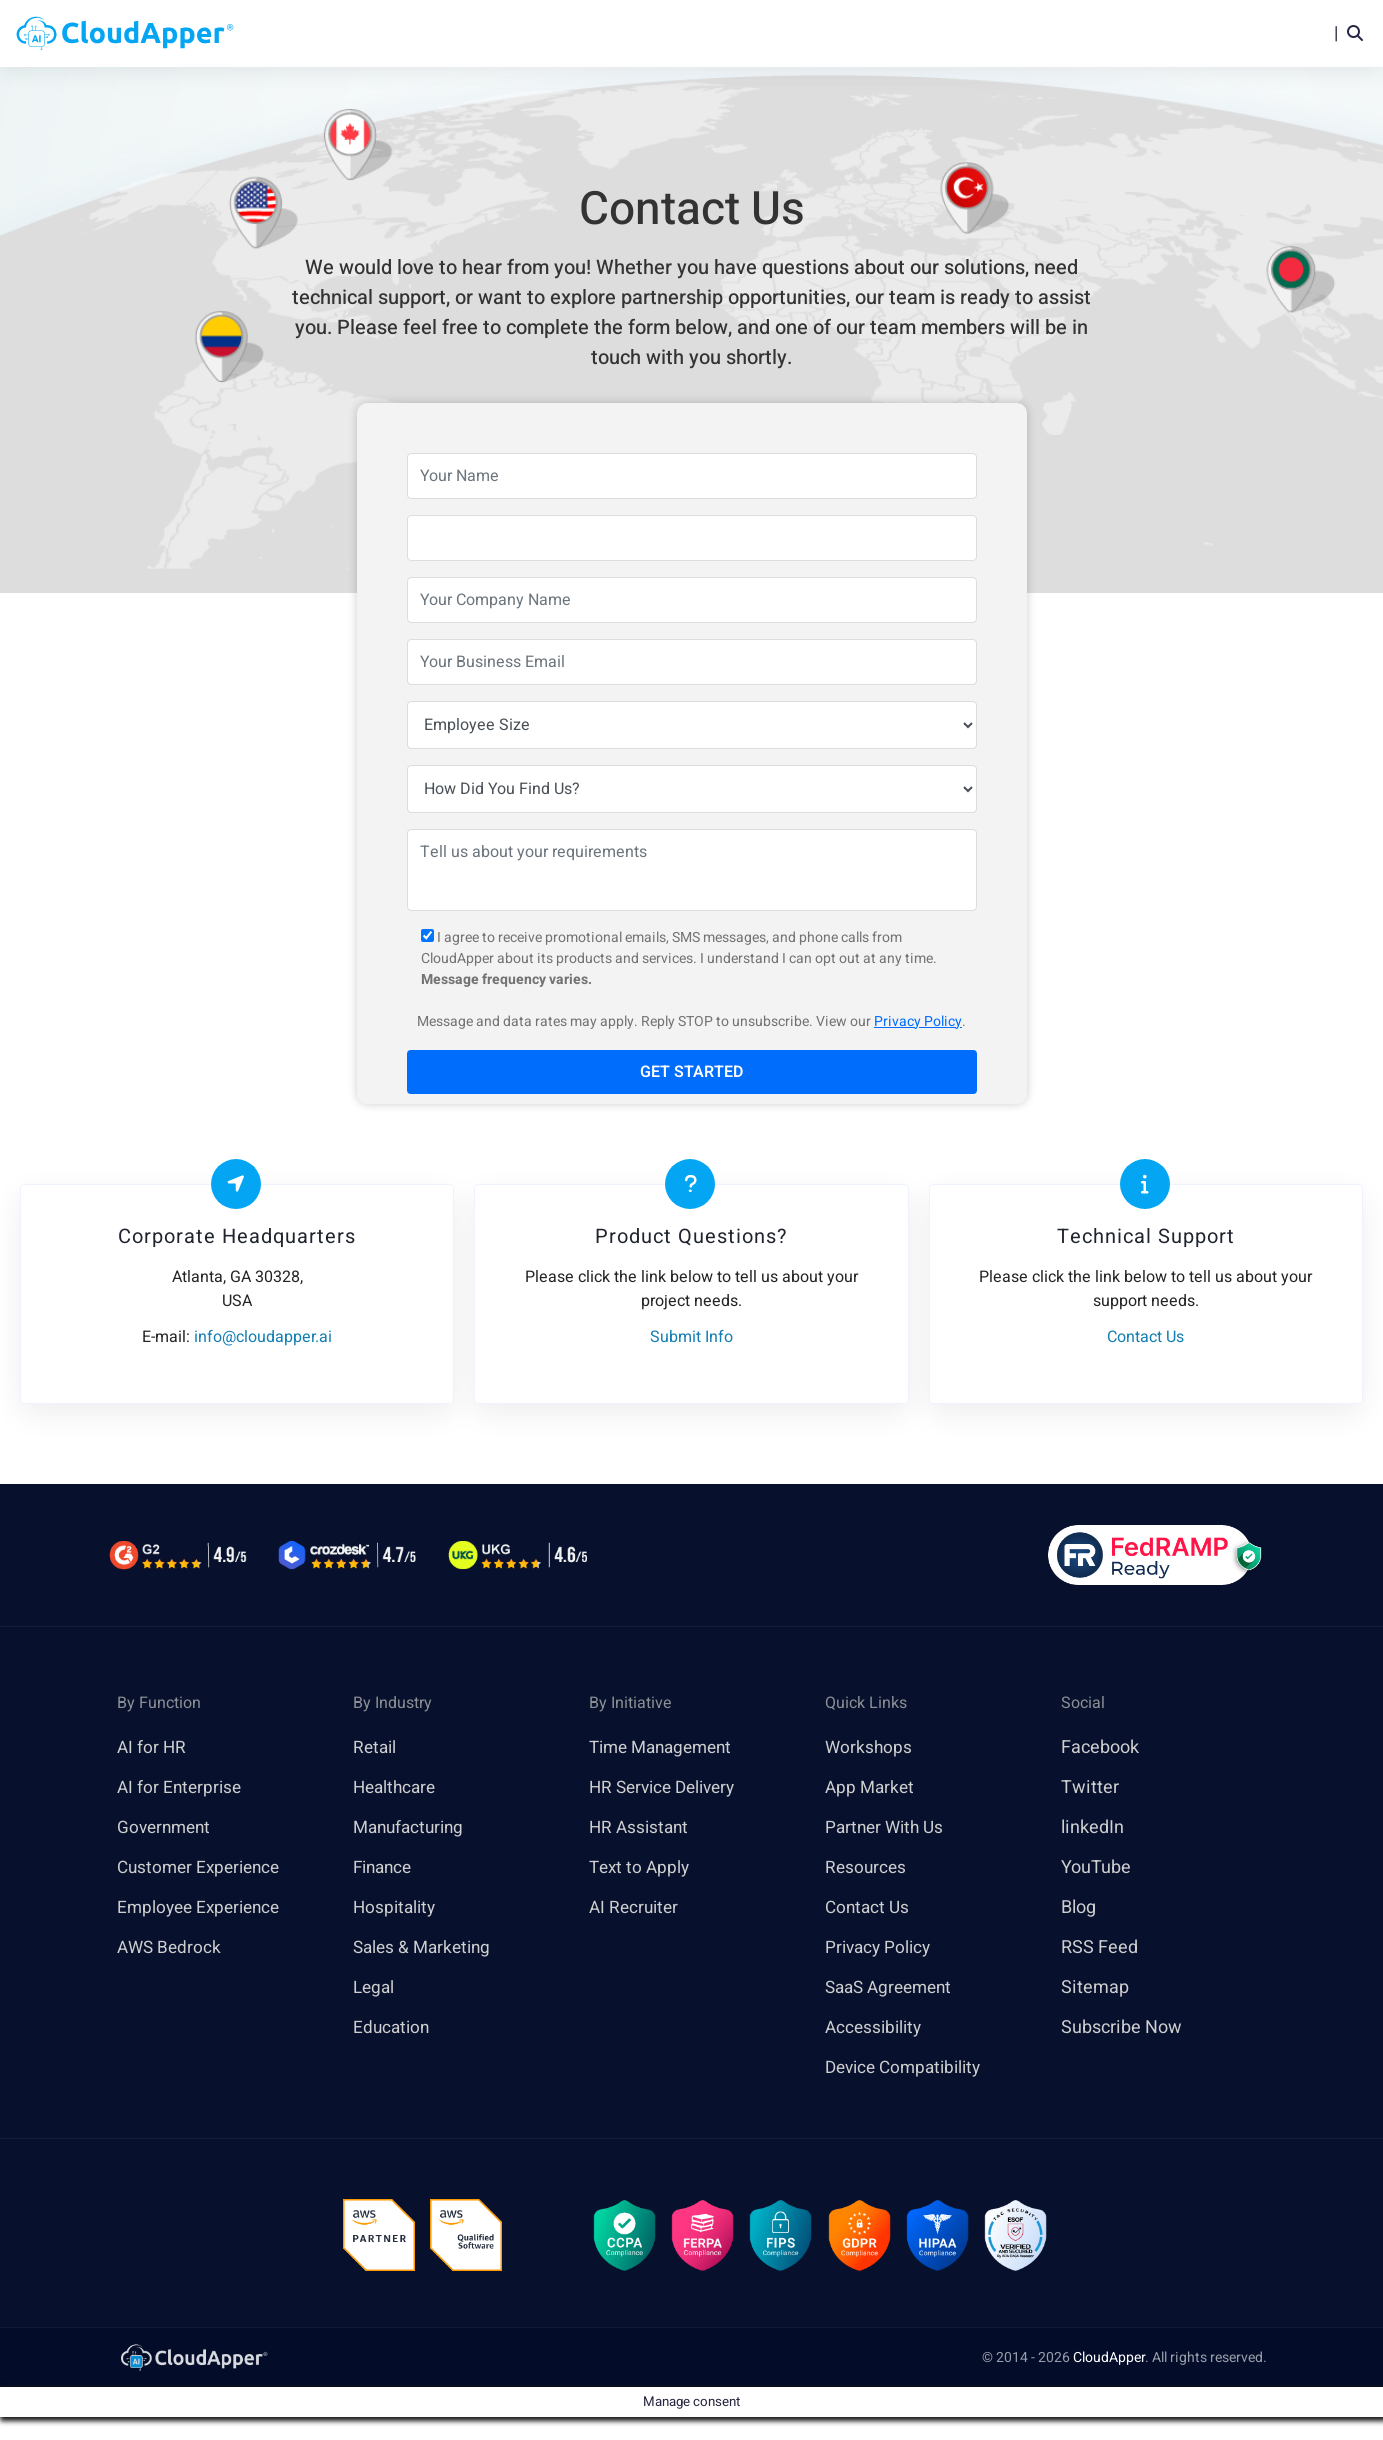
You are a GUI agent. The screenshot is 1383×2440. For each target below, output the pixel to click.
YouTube (1096, 1868)
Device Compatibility (908, 2068)
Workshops (869, 1748)
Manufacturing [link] (412, 1828)
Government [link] (166, 1828)
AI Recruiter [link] (636, 1908)
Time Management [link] (666, 1748)
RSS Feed (1099, 1948)
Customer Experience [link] (203, 1868)
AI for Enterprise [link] (181, 1788)
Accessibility (876, 2028)
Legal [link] (375, 1988)
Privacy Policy (918, 1022)
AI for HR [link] (152, 1748)
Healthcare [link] (397, 1788)
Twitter (1090, 1788)
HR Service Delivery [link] (667, 1788)
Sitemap (1095, 1988)
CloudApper (1109, 2362)
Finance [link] (385, 1868)
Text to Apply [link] (641, 1868)
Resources (941, 33)
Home (518, 33)
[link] (193, 2361)
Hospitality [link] (396, 1908)
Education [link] (393, 2028)
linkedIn (1092, 1828)
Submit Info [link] (691, 1338)
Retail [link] (376, 1748)
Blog (1030, 33)
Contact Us (869, 1908)
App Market (871, 1788)
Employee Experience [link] (203, 1908)
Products (608, 33)
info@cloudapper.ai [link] (263, 1338)
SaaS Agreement (893, 1988)
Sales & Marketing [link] (425, 1948)
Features (833, 33)
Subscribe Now (1121, 2028)
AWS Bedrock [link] (171, 1948)
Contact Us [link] (1145, 1338)
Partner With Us (887, 1828)
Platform (720, 33)
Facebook (1100, 1748)
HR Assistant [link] (641, 1828)
